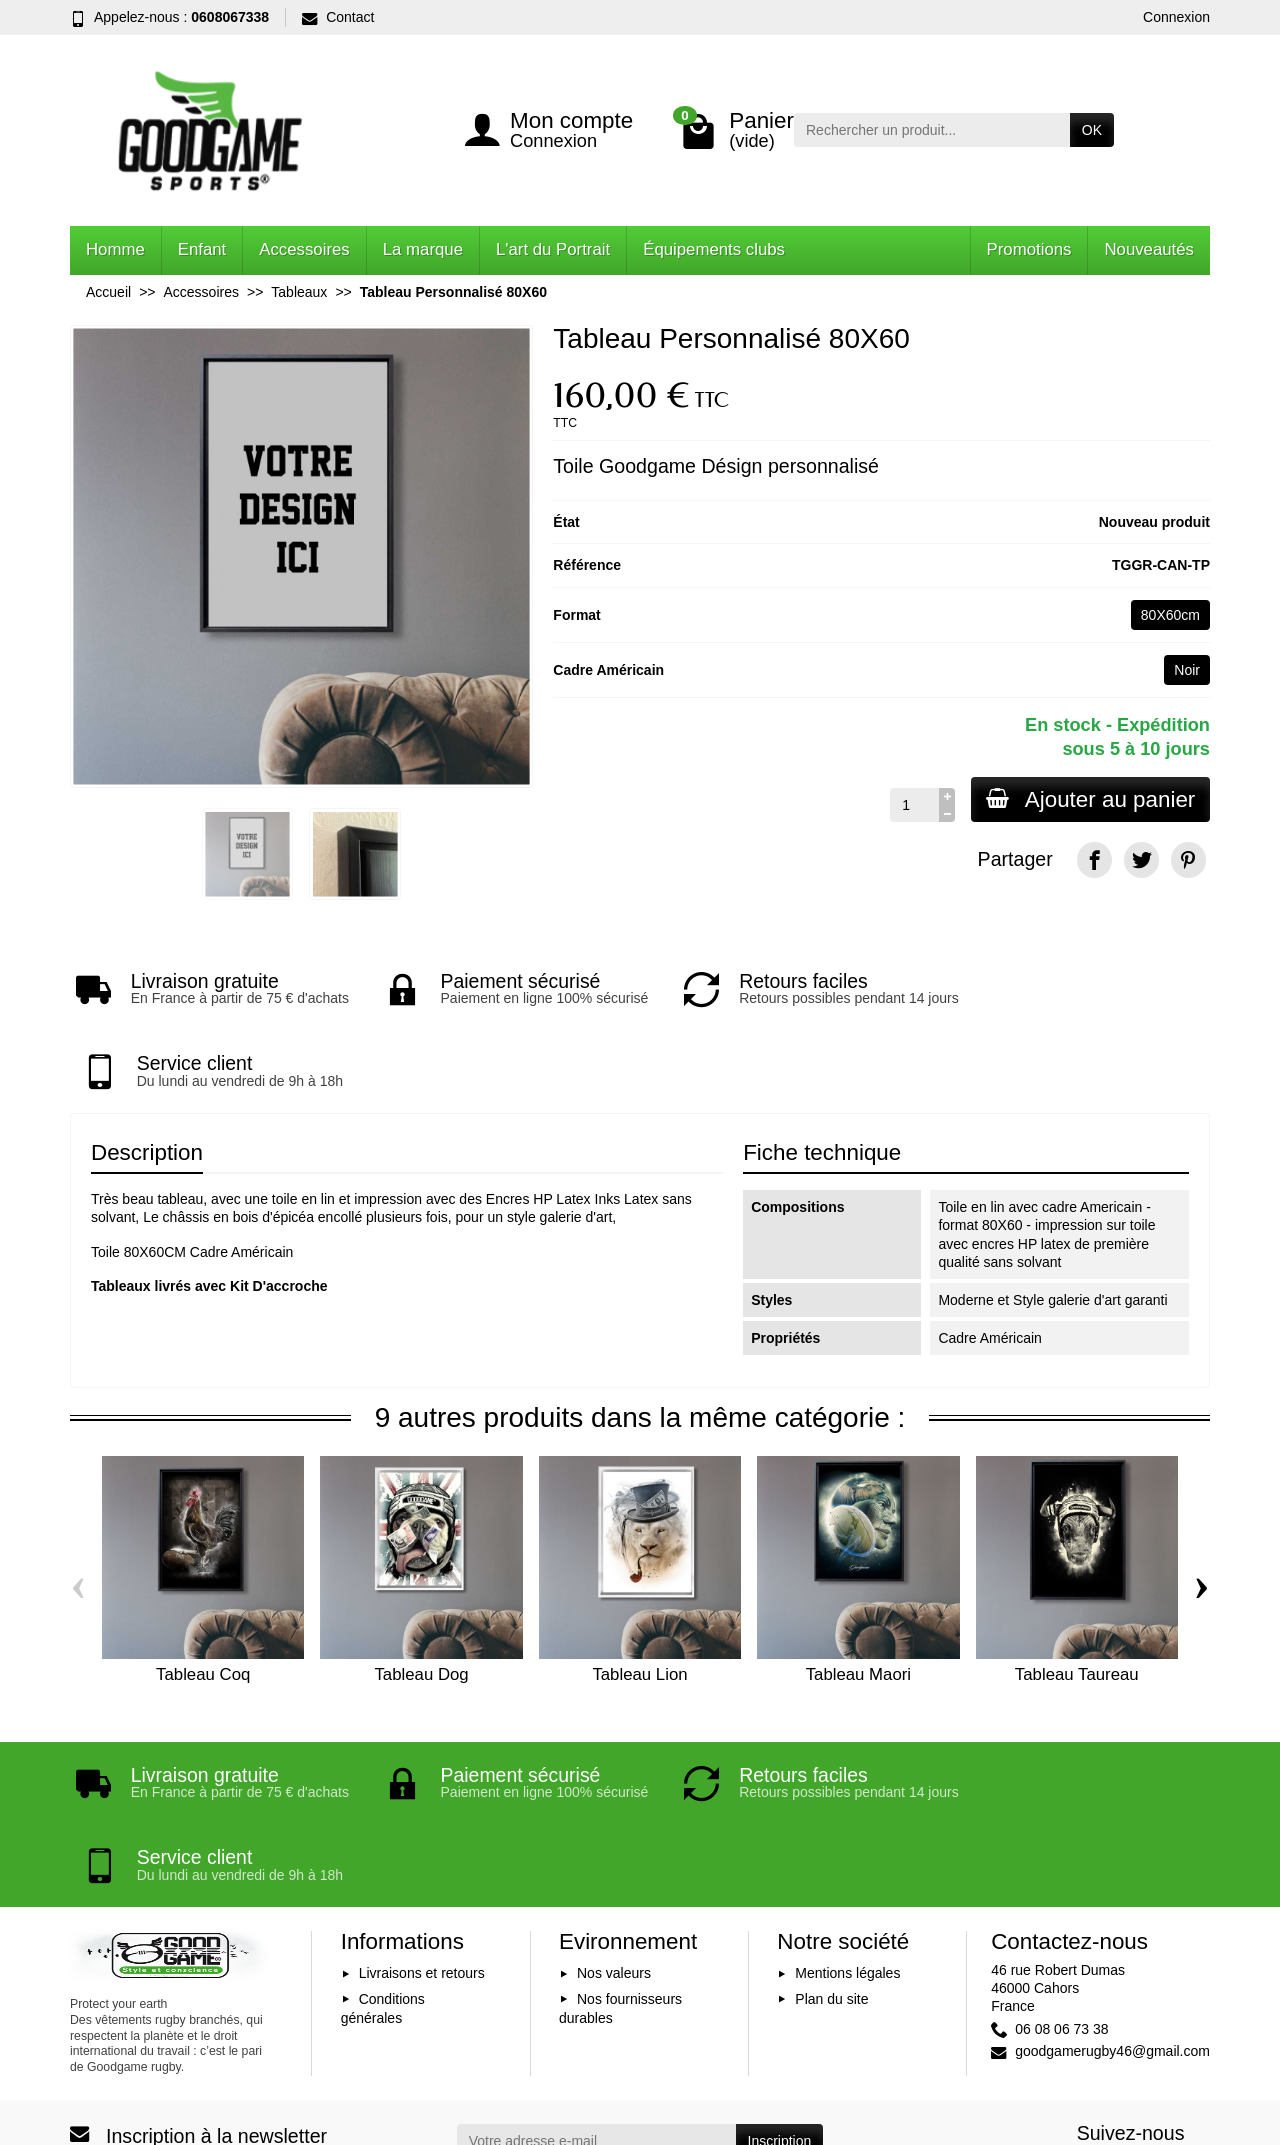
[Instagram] (1188, 2036)
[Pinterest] (1188, 859)
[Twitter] (1141, 859)
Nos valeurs (614, 1841)
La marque (423, 249)
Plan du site (831, 1866)
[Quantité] (911, 805)
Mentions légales (847, 1841)
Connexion (1176, 17)
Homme (115, 249)
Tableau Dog (421, 1607)
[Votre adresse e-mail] (596, 2009)
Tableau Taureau (1077, 1607)
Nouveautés (1149, 249)
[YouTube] (1141, 2036)
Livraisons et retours (422, 1841)
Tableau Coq (203, 1607)
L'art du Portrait (553, 249)
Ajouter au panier (1089, 799)
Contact (338, 17)
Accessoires (304, 249)
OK (1092, 130)
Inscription (780, 2009)
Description (147, 1085)
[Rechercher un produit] (932, 130)
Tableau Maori (858, 1607)
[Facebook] (1094, 859)
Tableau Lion (639, 1607)
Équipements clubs (714, 249)
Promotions (1029, 249)
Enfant (202, 249)
